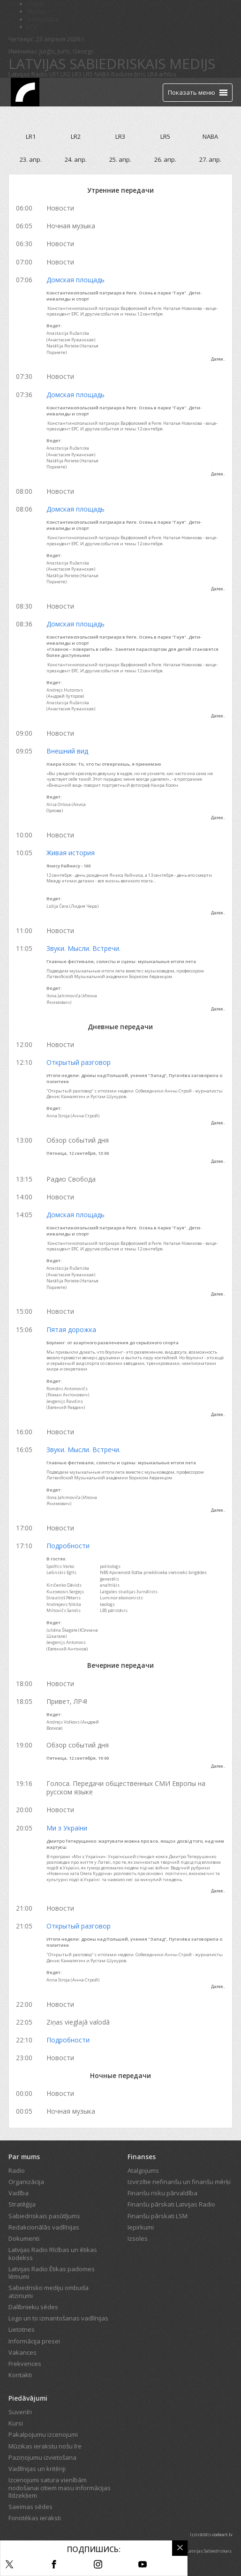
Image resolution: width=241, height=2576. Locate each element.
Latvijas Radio (28, 74)
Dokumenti (23, 2238)
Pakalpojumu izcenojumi (43, 2434)
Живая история (70, 852)
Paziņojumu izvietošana (42, 2457)
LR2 (65, 74)
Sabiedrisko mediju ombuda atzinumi (48, 2291)
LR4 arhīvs (161, 74)
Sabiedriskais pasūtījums (44, 2216)
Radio (16, 2170)
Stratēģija (22, 2204)
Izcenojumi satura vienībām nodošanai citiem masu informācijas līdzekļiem (59, 2488)
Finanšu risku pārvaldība (162, 2193)
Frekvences (24, 2363)
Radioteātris (128, 74)
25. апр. (120, 159)
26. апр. (165, 159)
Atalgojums (143, 2170)
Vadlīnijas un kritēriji (37, 2468)
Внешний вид (67, 750)
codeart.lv (222, 2534)
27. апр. (210, 159)
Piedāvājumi (27, 2398)
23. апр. (31, 159)
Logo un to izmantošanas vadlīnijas (58, 2318)
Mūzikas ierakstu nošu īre (45, 2446)
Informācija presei (34, 2341)
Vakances (22, 2352)
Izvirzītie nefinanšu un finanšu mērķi (179, 2181)
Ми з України (66, 1827)
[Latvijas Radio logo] (25, 92)
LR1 (54, 74)
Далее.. (218, 359)
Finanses (142, 2156)
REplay (36, 11)
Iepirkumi (141, 2227)
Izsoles (138, 2238)
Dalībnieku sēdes (33, 2307)
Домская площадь (75, 279)
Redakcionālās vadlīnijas (43, 2227)
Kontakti (20, 2375)
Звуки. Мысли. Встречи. (83, 948)
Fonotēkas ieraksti (34, 2518)
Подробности (68, 1545)
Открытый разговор (78, 1062)
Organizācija (26, 2181)
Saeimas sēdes (30, 2506)
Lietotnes (21, 2329)
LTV (32, 27)
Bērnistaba (43, 19)
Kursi (15, 2423)
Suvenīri (20, 2412)
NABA (102, 74)
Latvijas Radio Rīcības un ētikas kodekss (52, 2253)
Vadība (18, 2193)
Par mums (24, 2156)
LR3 (77, 74)
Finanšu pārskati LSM (158, 2216)
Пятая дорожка (71, 1329)
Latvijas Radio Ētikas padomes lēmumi (51, 2273)
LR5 (88, 74)
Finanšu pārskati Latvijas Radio (171, 2204)
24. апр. (76, 159)
